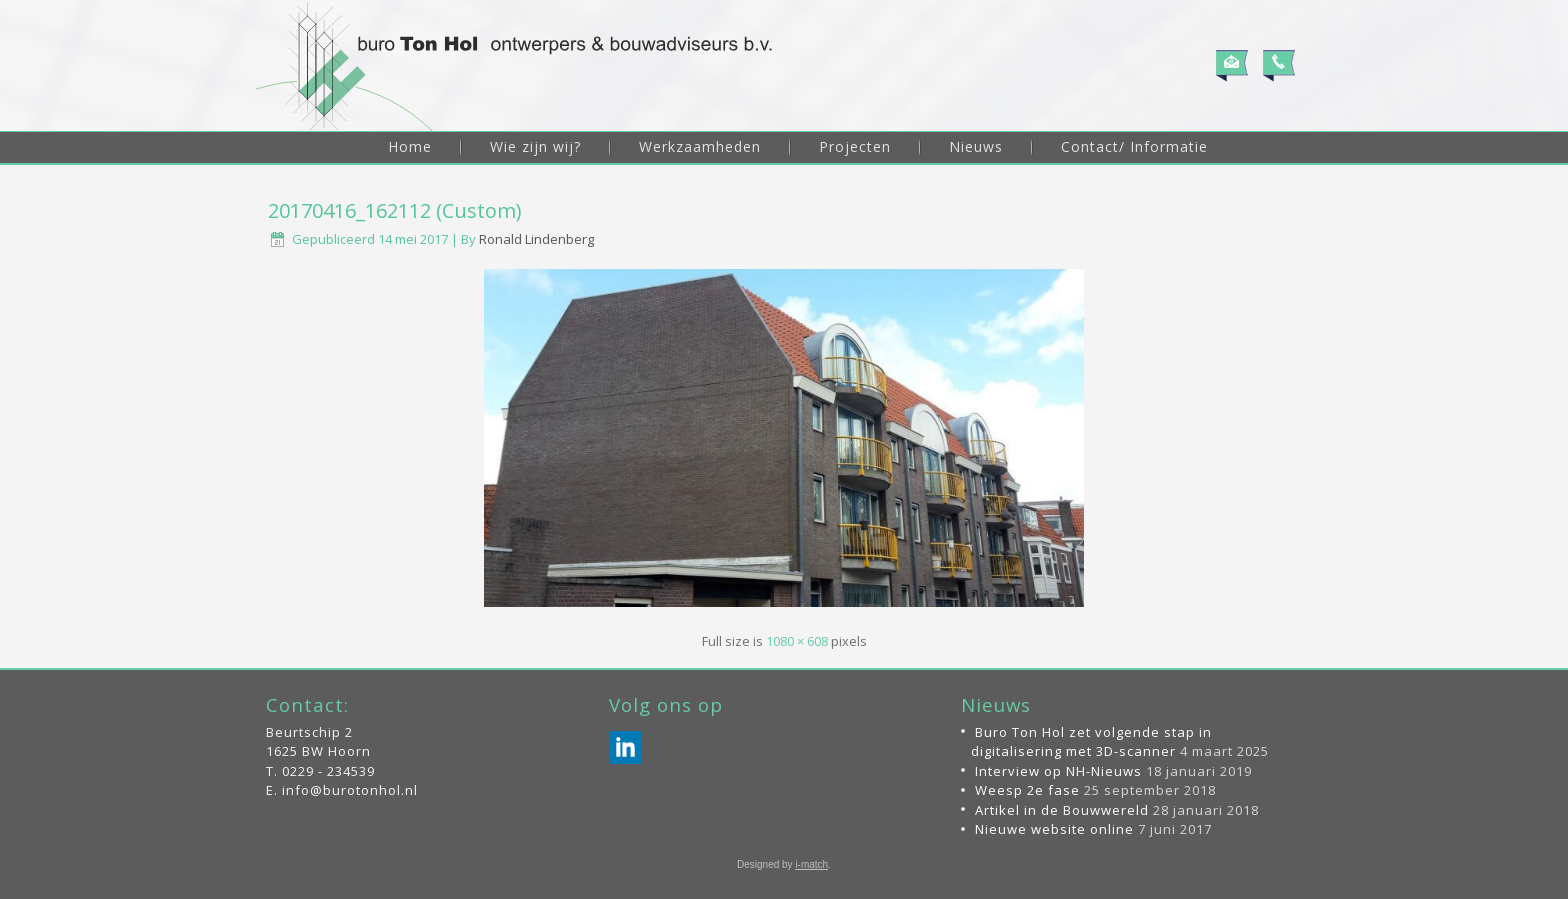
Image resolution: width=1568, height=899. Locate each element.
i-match (811, 864)
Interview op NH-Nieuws (1058, 771)
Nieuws (976, 146)
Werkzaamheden (700, 146)
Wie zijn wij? (535, 146)
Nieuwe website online (1054, 829)
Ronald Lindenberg (536, 239)
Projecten (855, 146)
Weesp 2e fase (1027, 790)
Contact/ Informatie (1134, 146)
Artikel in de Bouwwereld (1062, 810)
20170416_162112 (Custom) (395, 210)
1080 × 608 (797, 641)
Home (410, 146)
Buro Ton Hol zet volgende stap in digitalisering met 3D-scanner (1091, 742)
